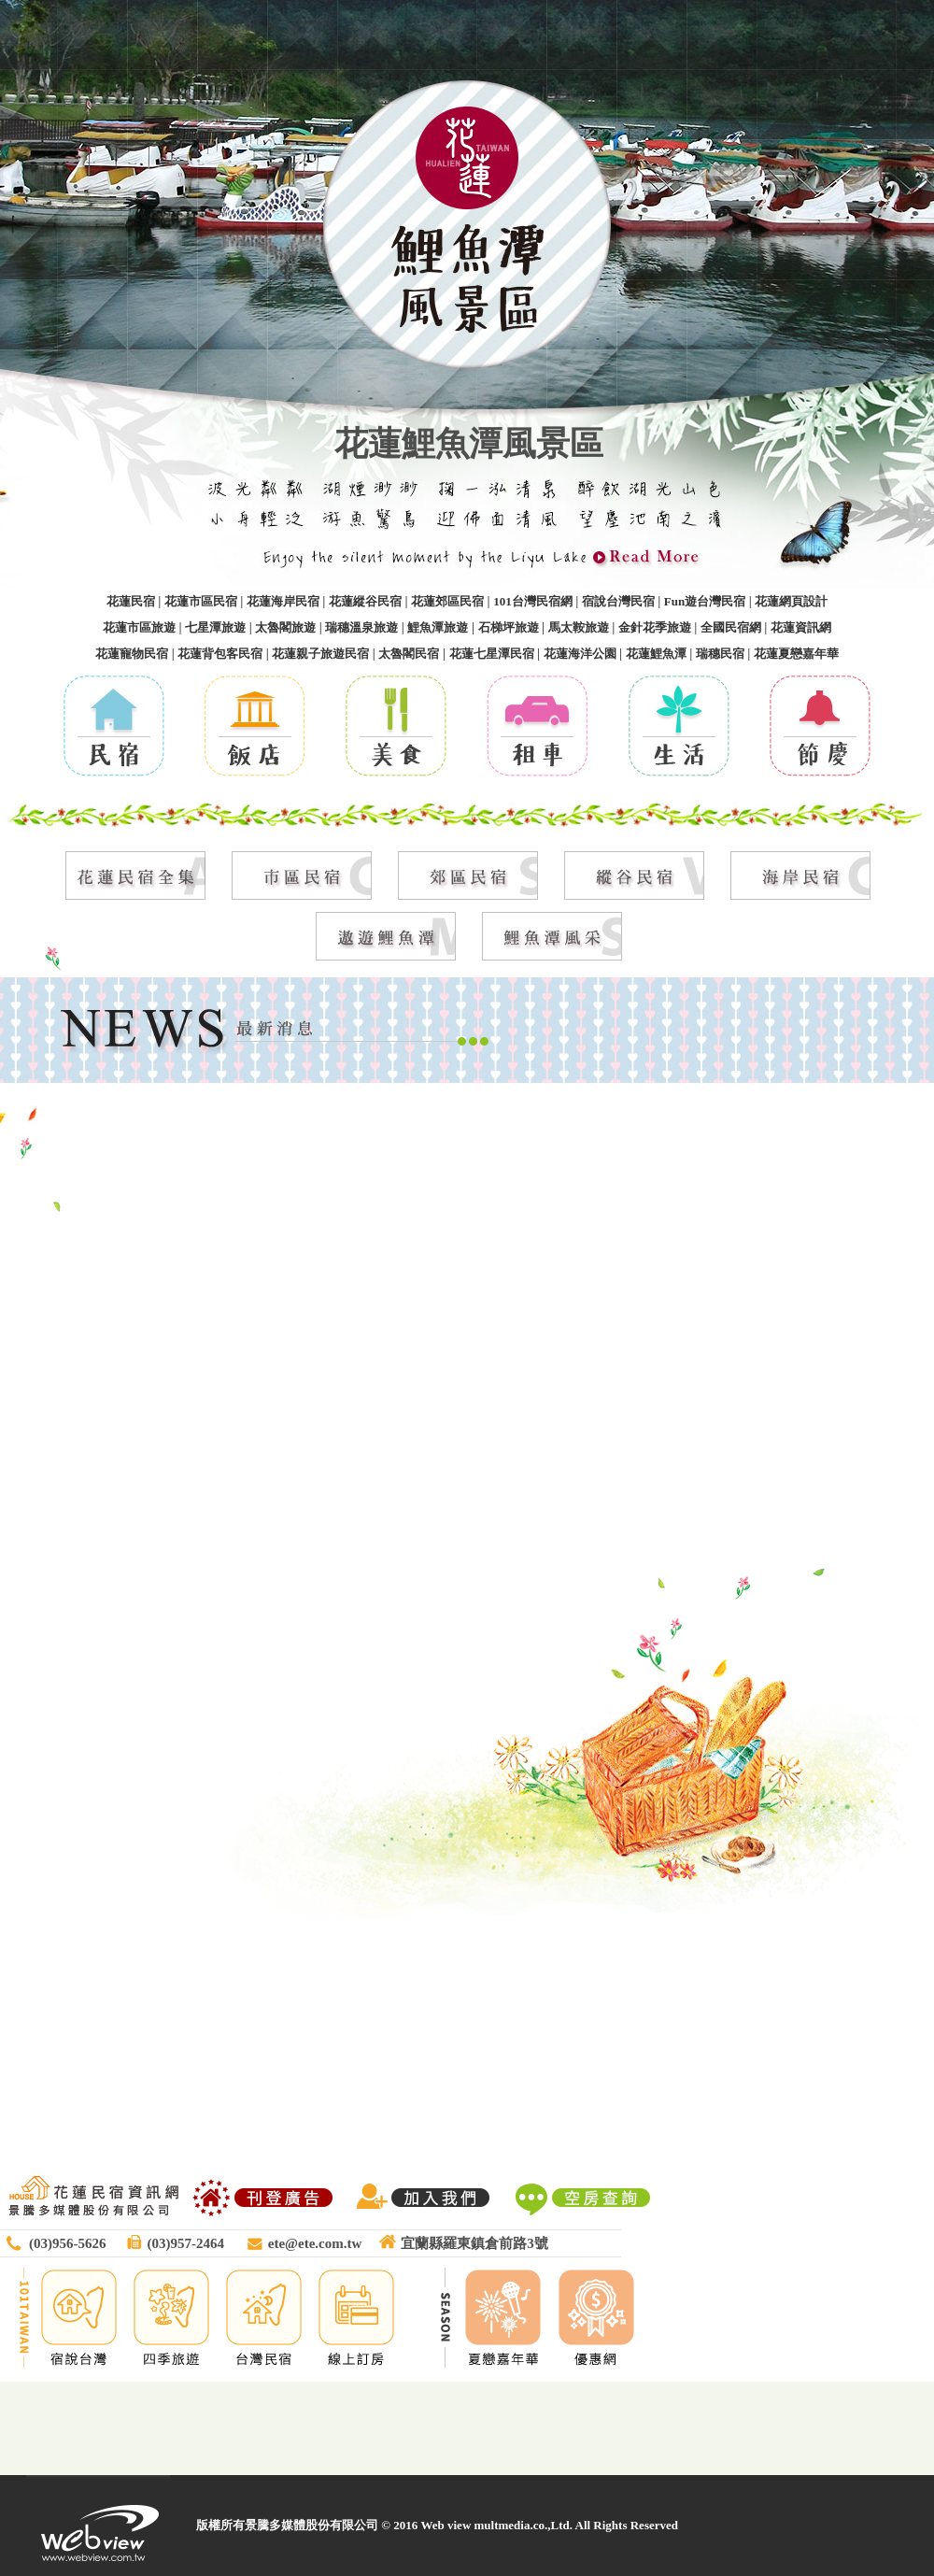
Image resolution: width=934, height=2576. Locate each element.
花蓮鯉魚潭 (656, 654)
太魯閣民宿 (408, 654)
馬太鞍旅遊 (578, 627)
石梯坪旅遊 (508, 627)
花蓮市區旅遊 (139, 627)
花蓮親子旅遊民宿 (320, 654)
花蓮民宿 (130, 601)
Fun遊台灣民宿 (704, 601)
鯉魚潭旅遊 (437, 627)
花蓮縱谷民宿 (365, 601)
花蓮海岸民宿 (283, 601)
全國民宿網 (730, 627)
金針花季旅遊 (654, 627)
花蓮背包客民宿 (219, 654)
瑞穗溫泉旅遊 (361, 627)
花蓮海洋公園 (580, 654)
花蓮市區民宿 (200, 601)
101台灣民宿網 (533, 601)
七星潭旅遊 (215, 627)
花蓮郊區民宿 (447, 601)
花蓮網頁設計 (791, 601)
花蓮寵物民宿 (131, 654)
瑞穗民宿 (720, 654)
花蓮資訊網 (801, 627)
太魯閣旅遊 (285, 627)
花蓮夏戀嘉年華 (796, 654)
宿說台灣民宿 (618, 601)
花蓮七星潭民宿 (491, 654)
